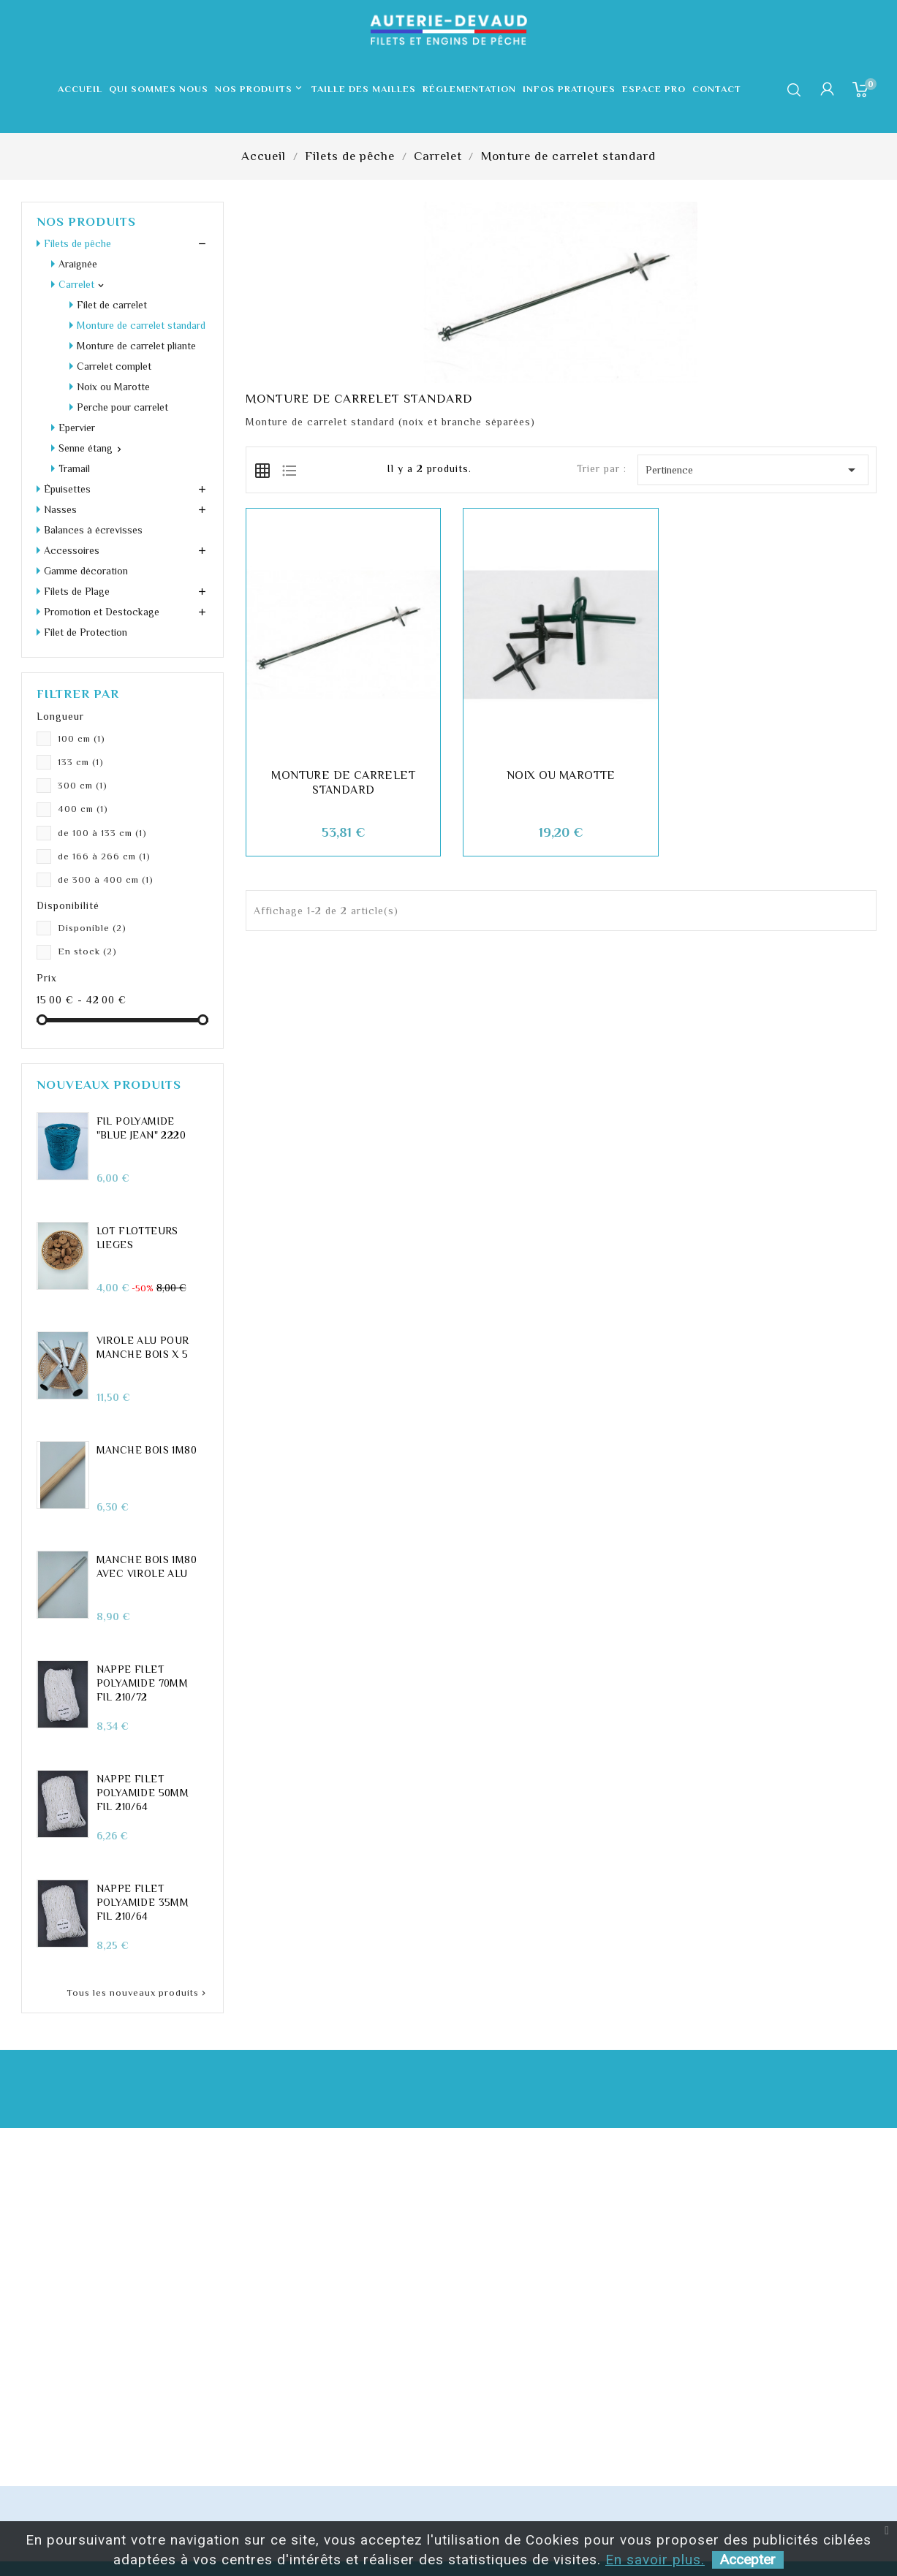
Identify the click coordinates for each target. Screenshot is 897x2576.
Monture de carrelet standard (141, 325)
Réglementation (469, 88)
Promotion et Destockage (101, 612)
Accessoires (71, 550)
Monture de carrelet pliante (136, 346)
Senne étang (85, 448)
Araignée (77, 264)
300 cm (82, 785)
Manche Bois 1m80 (146, 1450)
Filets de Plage (77, 591)
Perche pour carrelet (122, 407)
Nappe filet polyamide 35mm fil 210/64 (142, 1902)
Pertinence (753, 470)
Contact (716, 88)
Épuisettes (67, 489)
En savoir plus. (655, 2559)
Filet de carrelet (112, 305)
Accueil (80, 88)
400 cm (83, 808)
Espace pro (654, 88)
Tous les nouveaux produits (137, 1993)
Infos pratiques (569, 88)
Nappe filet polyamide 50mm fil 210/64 (142, 1792)
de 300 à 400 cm (106, 879)
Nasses (60, 509)
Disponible (92, 927)
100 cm (81, 738)
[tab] (262, 469)
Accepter (748, 2559)
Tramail (74, 468)
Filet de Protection (85, 632)
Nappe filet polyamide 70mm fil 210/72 (142, 1683)
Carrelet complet (114, 366)
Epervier (76, 427)
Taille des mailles (363, 88)
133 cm (81, 761)
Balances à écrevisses (93, 530)
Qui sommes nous (158, 88)
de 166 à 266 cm (104, 856)
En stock (87, 951)
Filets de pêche (77, 243)
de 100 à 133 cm (102, 832)
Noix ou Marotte (113, 386)
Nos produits (260, 89)
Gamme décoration (86, 571)
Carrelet (76, 284)
